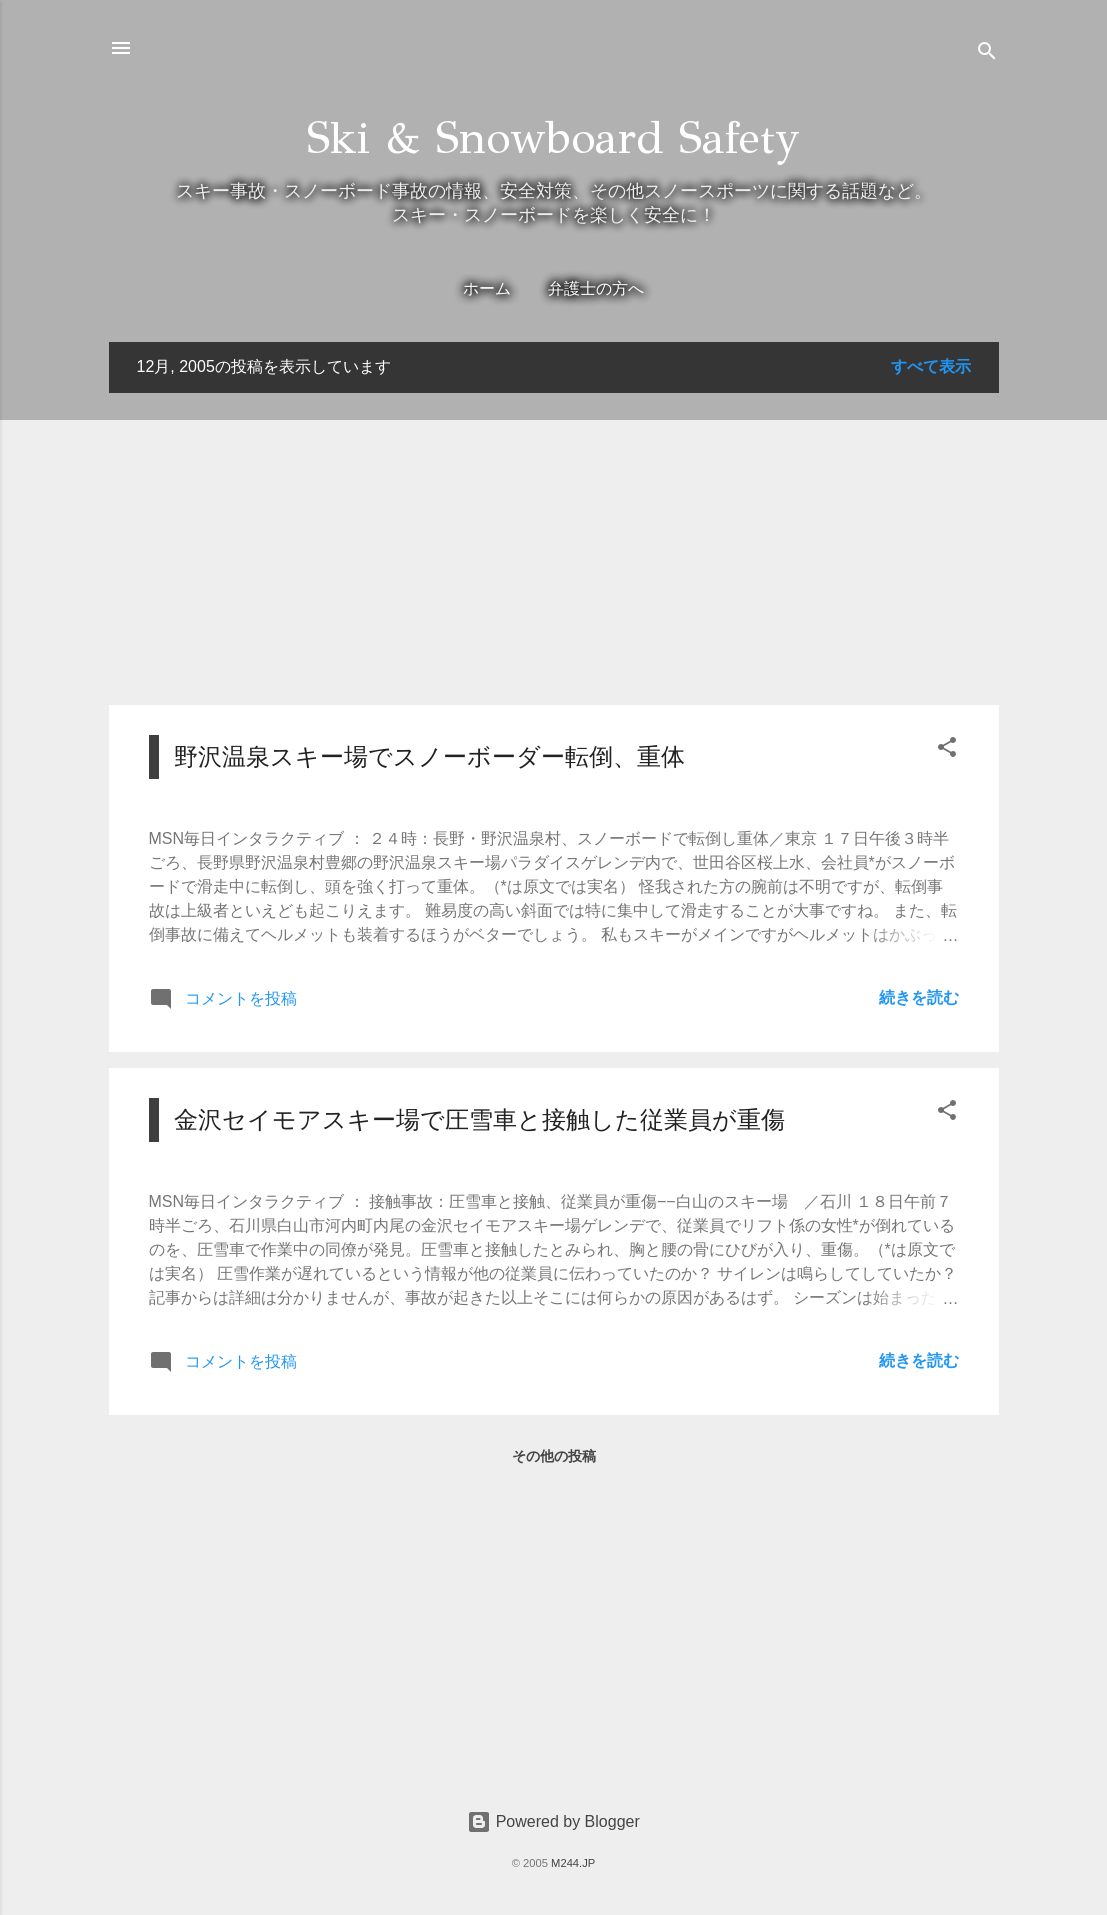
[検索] (987, 54)
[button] (947, 750)
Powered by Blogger (553, 1821)
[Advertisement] (554, 549)
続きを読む (919, 997)
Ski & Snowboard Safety (553, 137)
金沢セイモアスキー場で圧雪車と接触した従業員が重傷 (479, 1119)
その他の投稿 (554, 1456)
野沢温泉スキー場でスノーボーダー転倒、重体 (429, 756)
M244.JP (573, 1863)
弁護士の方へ (596, 288)
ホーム (487, 288)
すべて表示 (931, 366)
